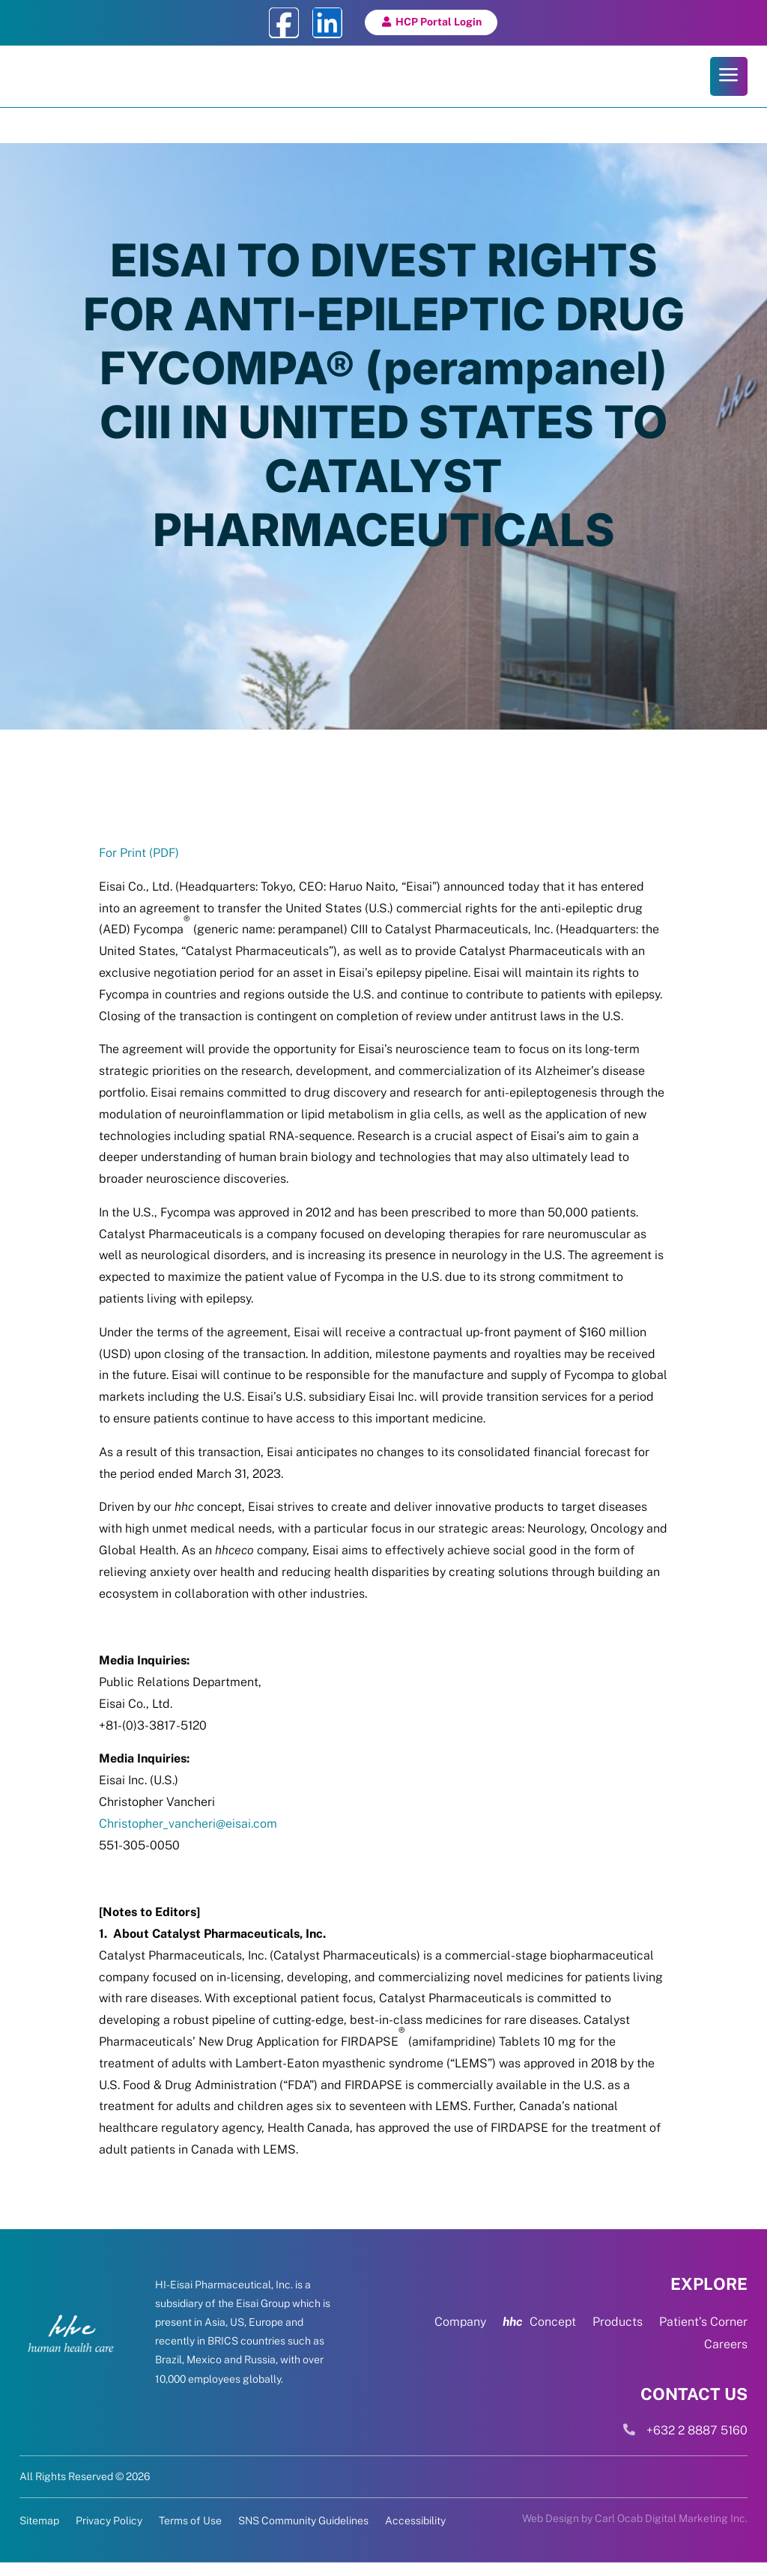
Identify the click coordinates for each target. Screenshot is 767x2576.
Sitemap (39, 2534)
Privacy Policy (109, 2534)
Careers (726, 2358)
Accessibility (415, 2534)
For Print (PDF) (139, 866)
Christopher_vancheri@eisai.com (188, 1837)
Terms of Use (190, 2534)
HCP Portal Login (438, 22)
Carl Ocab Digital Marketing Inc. (671, 2532)
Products (617, 2336)
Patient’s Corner (703, 2336)
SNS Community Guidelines (303, 2534)
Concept (539, 2336)
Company (460, 2336)
